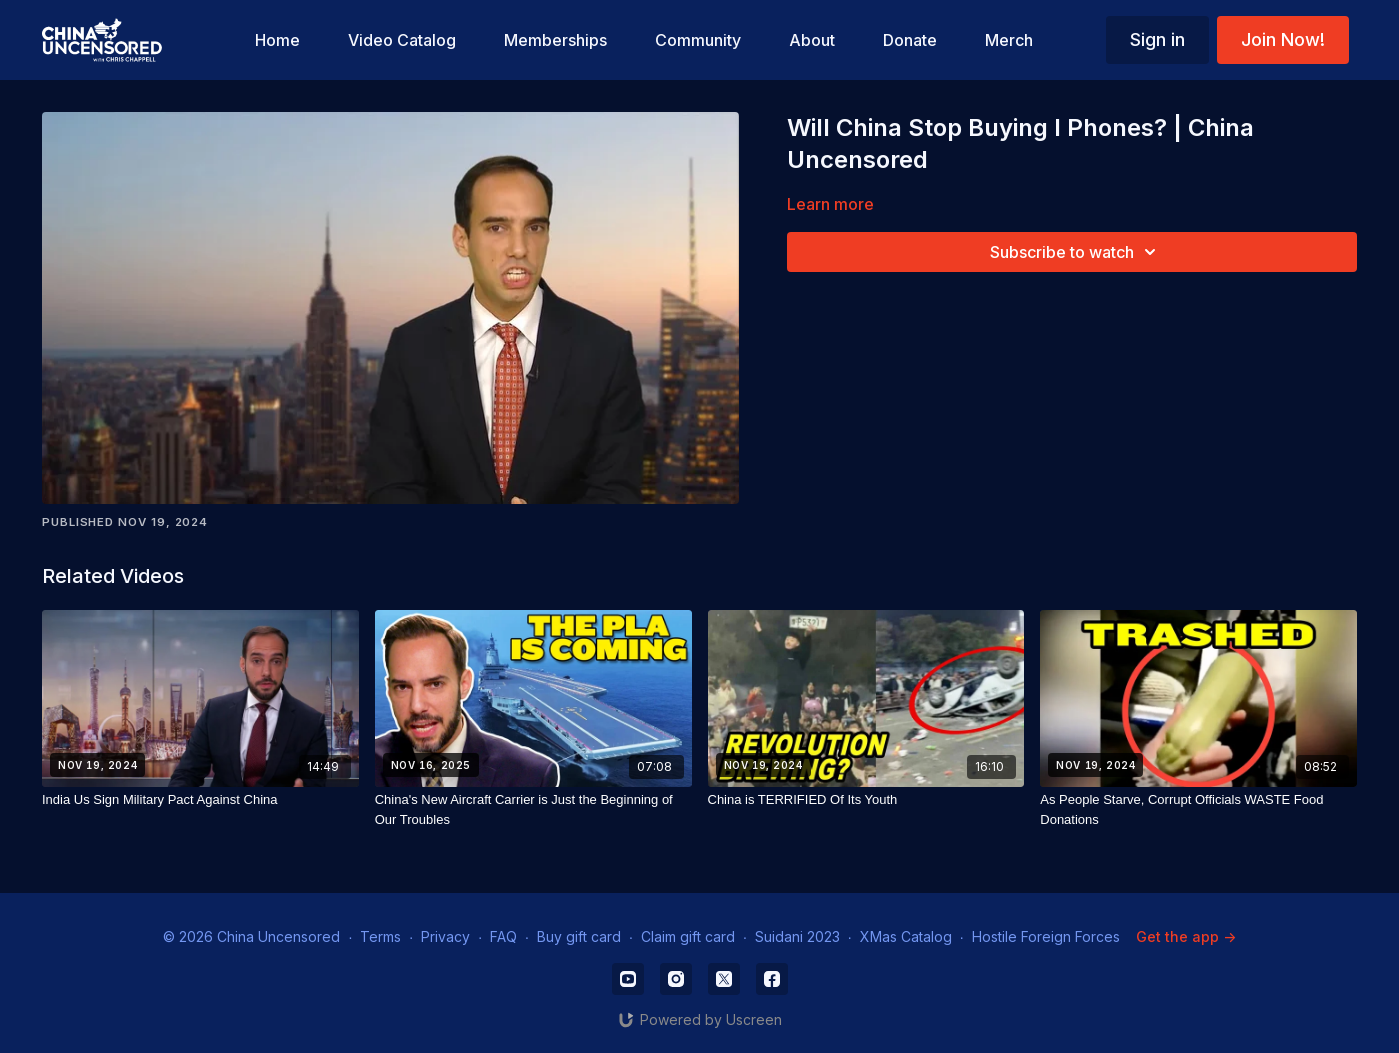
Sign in (1157, 39)
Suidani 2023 (797, 936)
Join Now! (1283, 39)
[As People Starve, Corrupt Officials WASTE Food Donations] (1198, 809)
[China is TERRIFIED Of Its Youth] (866, 800)
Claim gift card (688, 936)
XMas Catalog (906, 936)
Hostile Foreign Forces (1046, 936)
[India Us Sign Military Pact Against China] (200, 800)
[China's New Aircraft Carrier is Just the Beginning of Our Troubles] (533, 809)
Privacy (445, 936)
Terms (380, 936)
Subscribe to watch (1076, 252)
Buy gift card (579, 936)
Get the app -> (1186, 936)
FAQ (503, 936)
